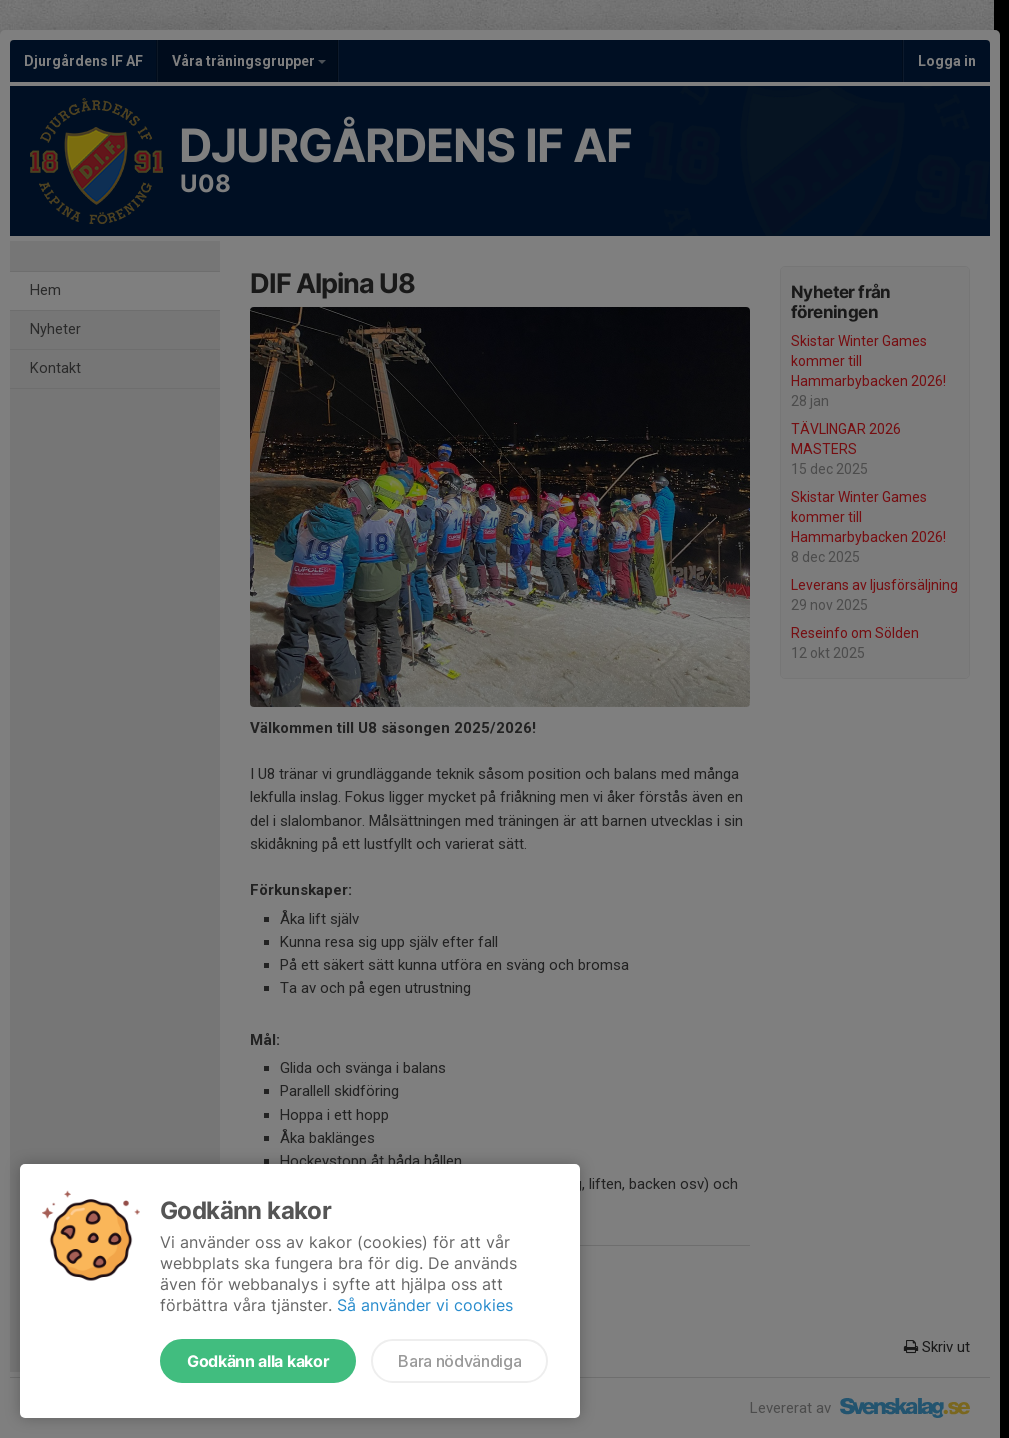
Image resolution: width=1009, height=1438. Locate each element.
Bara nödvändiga (459, 1361)
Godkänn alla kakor (258, 1361)
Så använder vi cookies (425, 1305)
